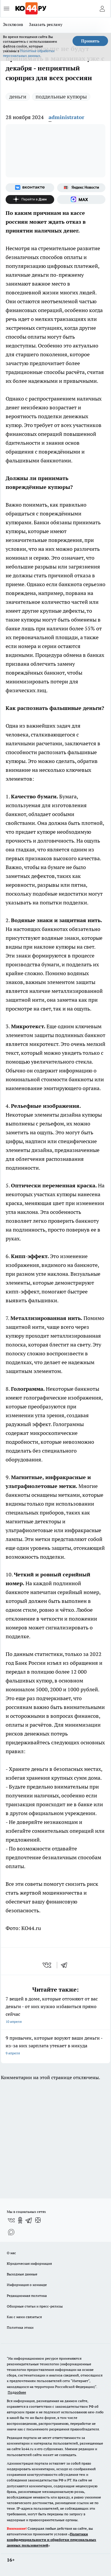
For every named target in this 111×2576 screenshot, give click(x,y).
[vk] (47, 1965)
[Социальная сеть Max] (81, 199)
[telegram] (66, 1965)
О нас (11, 2253)
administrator (66, 117)
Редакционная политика (27, 2295)
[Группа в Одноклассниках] (20, 2220)
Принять (90, 41)
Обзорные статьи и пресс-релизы (35, 2306)
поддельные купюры (61, 96)
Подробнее (17, 2392)
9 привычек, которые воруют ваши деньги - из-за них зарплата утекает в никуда (55, 2046)
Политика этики (20, 2327)
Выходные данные (22, 2274)
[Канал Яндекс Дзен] (30, 199)
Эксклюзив (13, 24)
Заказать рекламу (45, 24)
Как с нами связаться (24, 2317)
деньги (17, 96)
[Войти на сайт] (102, 8)
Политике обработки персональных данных (28, 53)
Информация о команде (27, 2284)
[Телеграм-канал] (29, 2220)
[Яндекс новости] (81, 187)
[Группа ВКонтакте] (30, 187)
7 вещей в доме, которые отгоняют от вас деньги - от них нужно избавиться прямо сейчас (55, 2010)
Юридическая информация (29, 2263)
